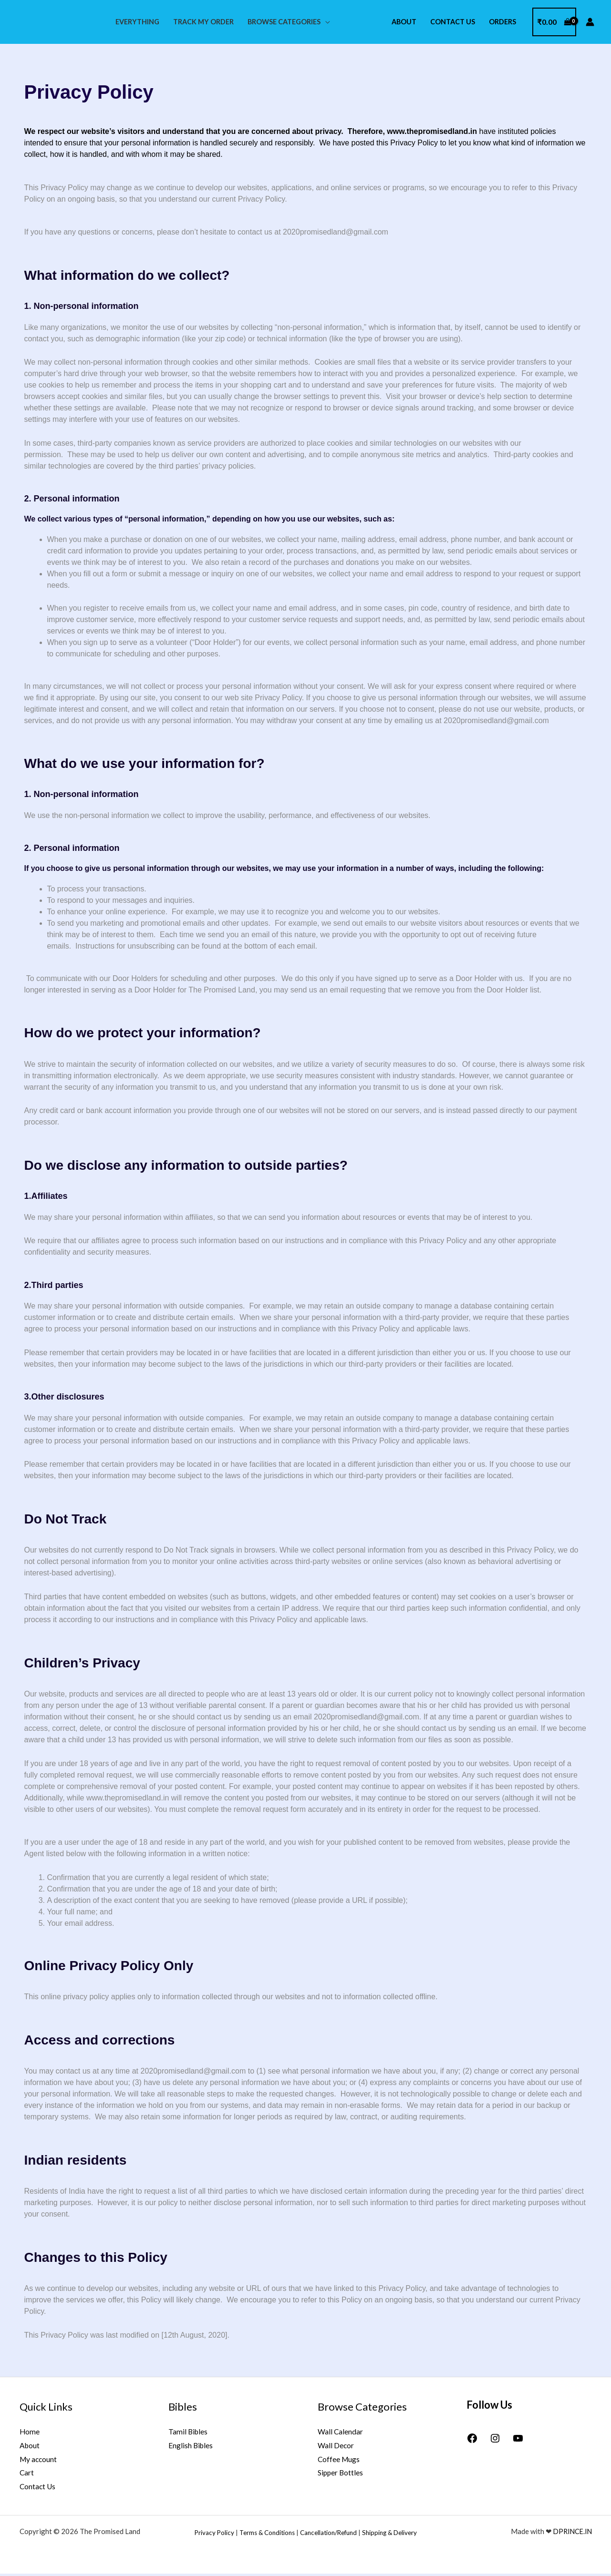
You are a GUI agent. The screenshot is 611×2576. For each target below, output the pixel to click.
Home (30, 2431)
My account (39, 2460)
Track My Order (203, 22)
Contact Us (452, 22)
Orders (502, 22)
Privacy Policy (214, 2535)
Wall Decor (336, 2446)
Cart (27, 2474)
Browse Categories (284, 22)
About (404, 22)
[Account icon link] (590, 22)
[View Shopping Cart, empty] (554, 22)
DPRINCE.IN (571, 2533)
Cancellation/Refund (328, 2535)
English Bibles (191, 2446)
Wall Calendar (340, 2431)
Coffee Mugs (339, 2460)
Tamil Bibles (188, 2431)
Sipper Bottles (341, 2474)
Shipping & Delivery (389, 2535)
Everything (137, 22)
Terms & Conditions (267, 2535)
